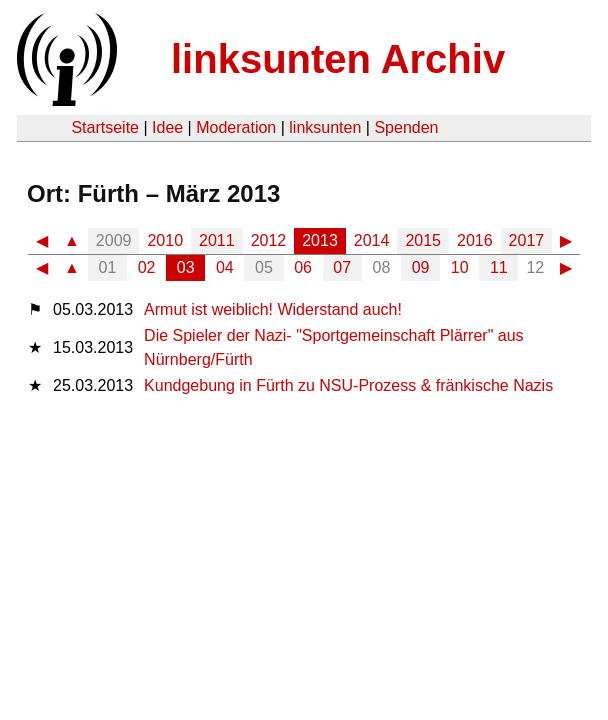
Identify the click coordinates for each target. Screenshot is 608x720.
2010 (165, 240)
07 (342, 267)
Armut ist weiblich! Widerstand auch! (273, 309)
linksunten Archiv (338, 59)
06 (303, 267)
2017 (527, 240)
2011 (217, 240)
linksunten (325, 127)
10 (460, 267)
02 (147, 267)
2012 (269, 240)
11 (499, 267)
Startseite (105, 127)
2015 (423, 240)
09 (421, 267)
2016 (475, 240)
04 (225, 267)
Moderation (236, 127)
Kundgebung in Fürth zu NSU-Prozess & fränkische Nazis (348, 385)
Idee (167, 127)
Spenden (406, 127)
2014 (372, 240)
